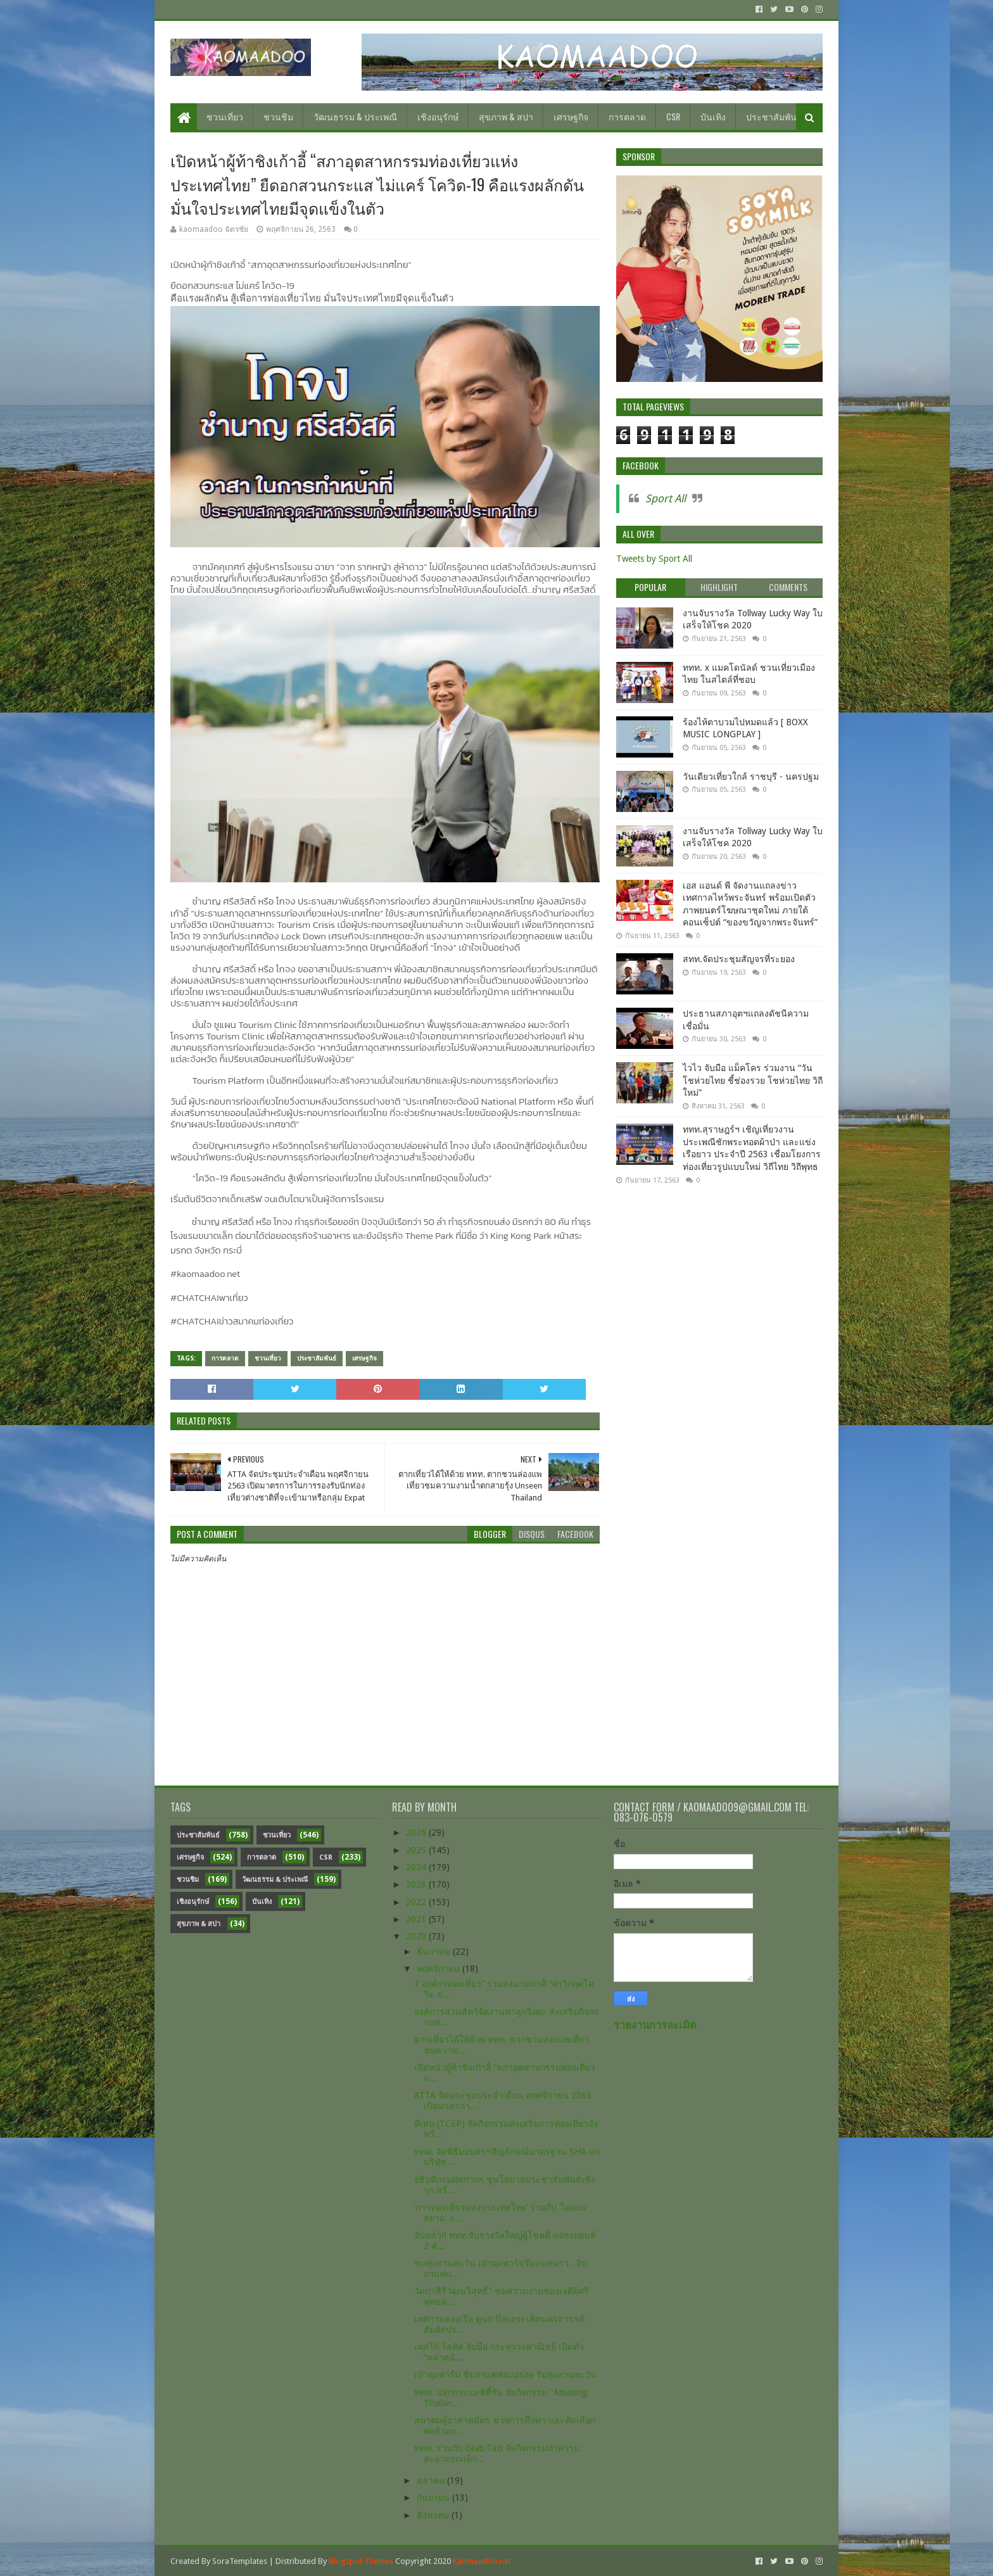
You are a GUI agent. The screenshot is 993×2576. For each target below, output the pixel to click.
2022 (417, 1902)
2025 (417, 1850)
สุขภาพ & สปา (506, 116)
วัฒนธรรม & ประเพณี (355, 116)
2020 (417, 1936)
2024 (417, 1867)
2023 (417, 1884)
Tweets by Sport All (654, 559)
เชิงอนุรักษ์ (438, 116)
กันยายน (434, 2497)
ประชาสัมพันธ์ (774, 116)
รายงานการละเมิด (655, 2025)
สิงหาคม (434, 2515)
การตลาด (627, 116)
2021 (417, 1919)
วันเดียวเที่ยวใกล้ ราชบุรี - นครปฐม (751, 776)
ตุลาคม (432, 2480)
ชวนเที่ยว (224, 116)
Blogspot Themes (361, 2561)
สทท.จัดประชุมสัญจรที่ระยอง (739, 959)
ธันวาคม (435, 1951)
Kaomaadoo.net (482, 2561)
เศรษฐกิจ (570, 116)
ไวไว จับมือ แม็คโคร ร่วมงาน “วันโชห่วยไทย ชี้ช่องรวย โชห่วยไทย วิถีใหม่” (753, 1080)
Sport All (665, 498)
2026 (417, 1832)
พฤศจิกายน (439, 1969)
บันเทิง (713, 116)
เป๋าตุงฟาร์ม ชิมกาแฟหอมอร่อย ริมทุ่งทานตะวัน (505, 2375)
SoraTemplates (239, 2561)
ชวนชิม (278, 116)
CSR (673, 116)
